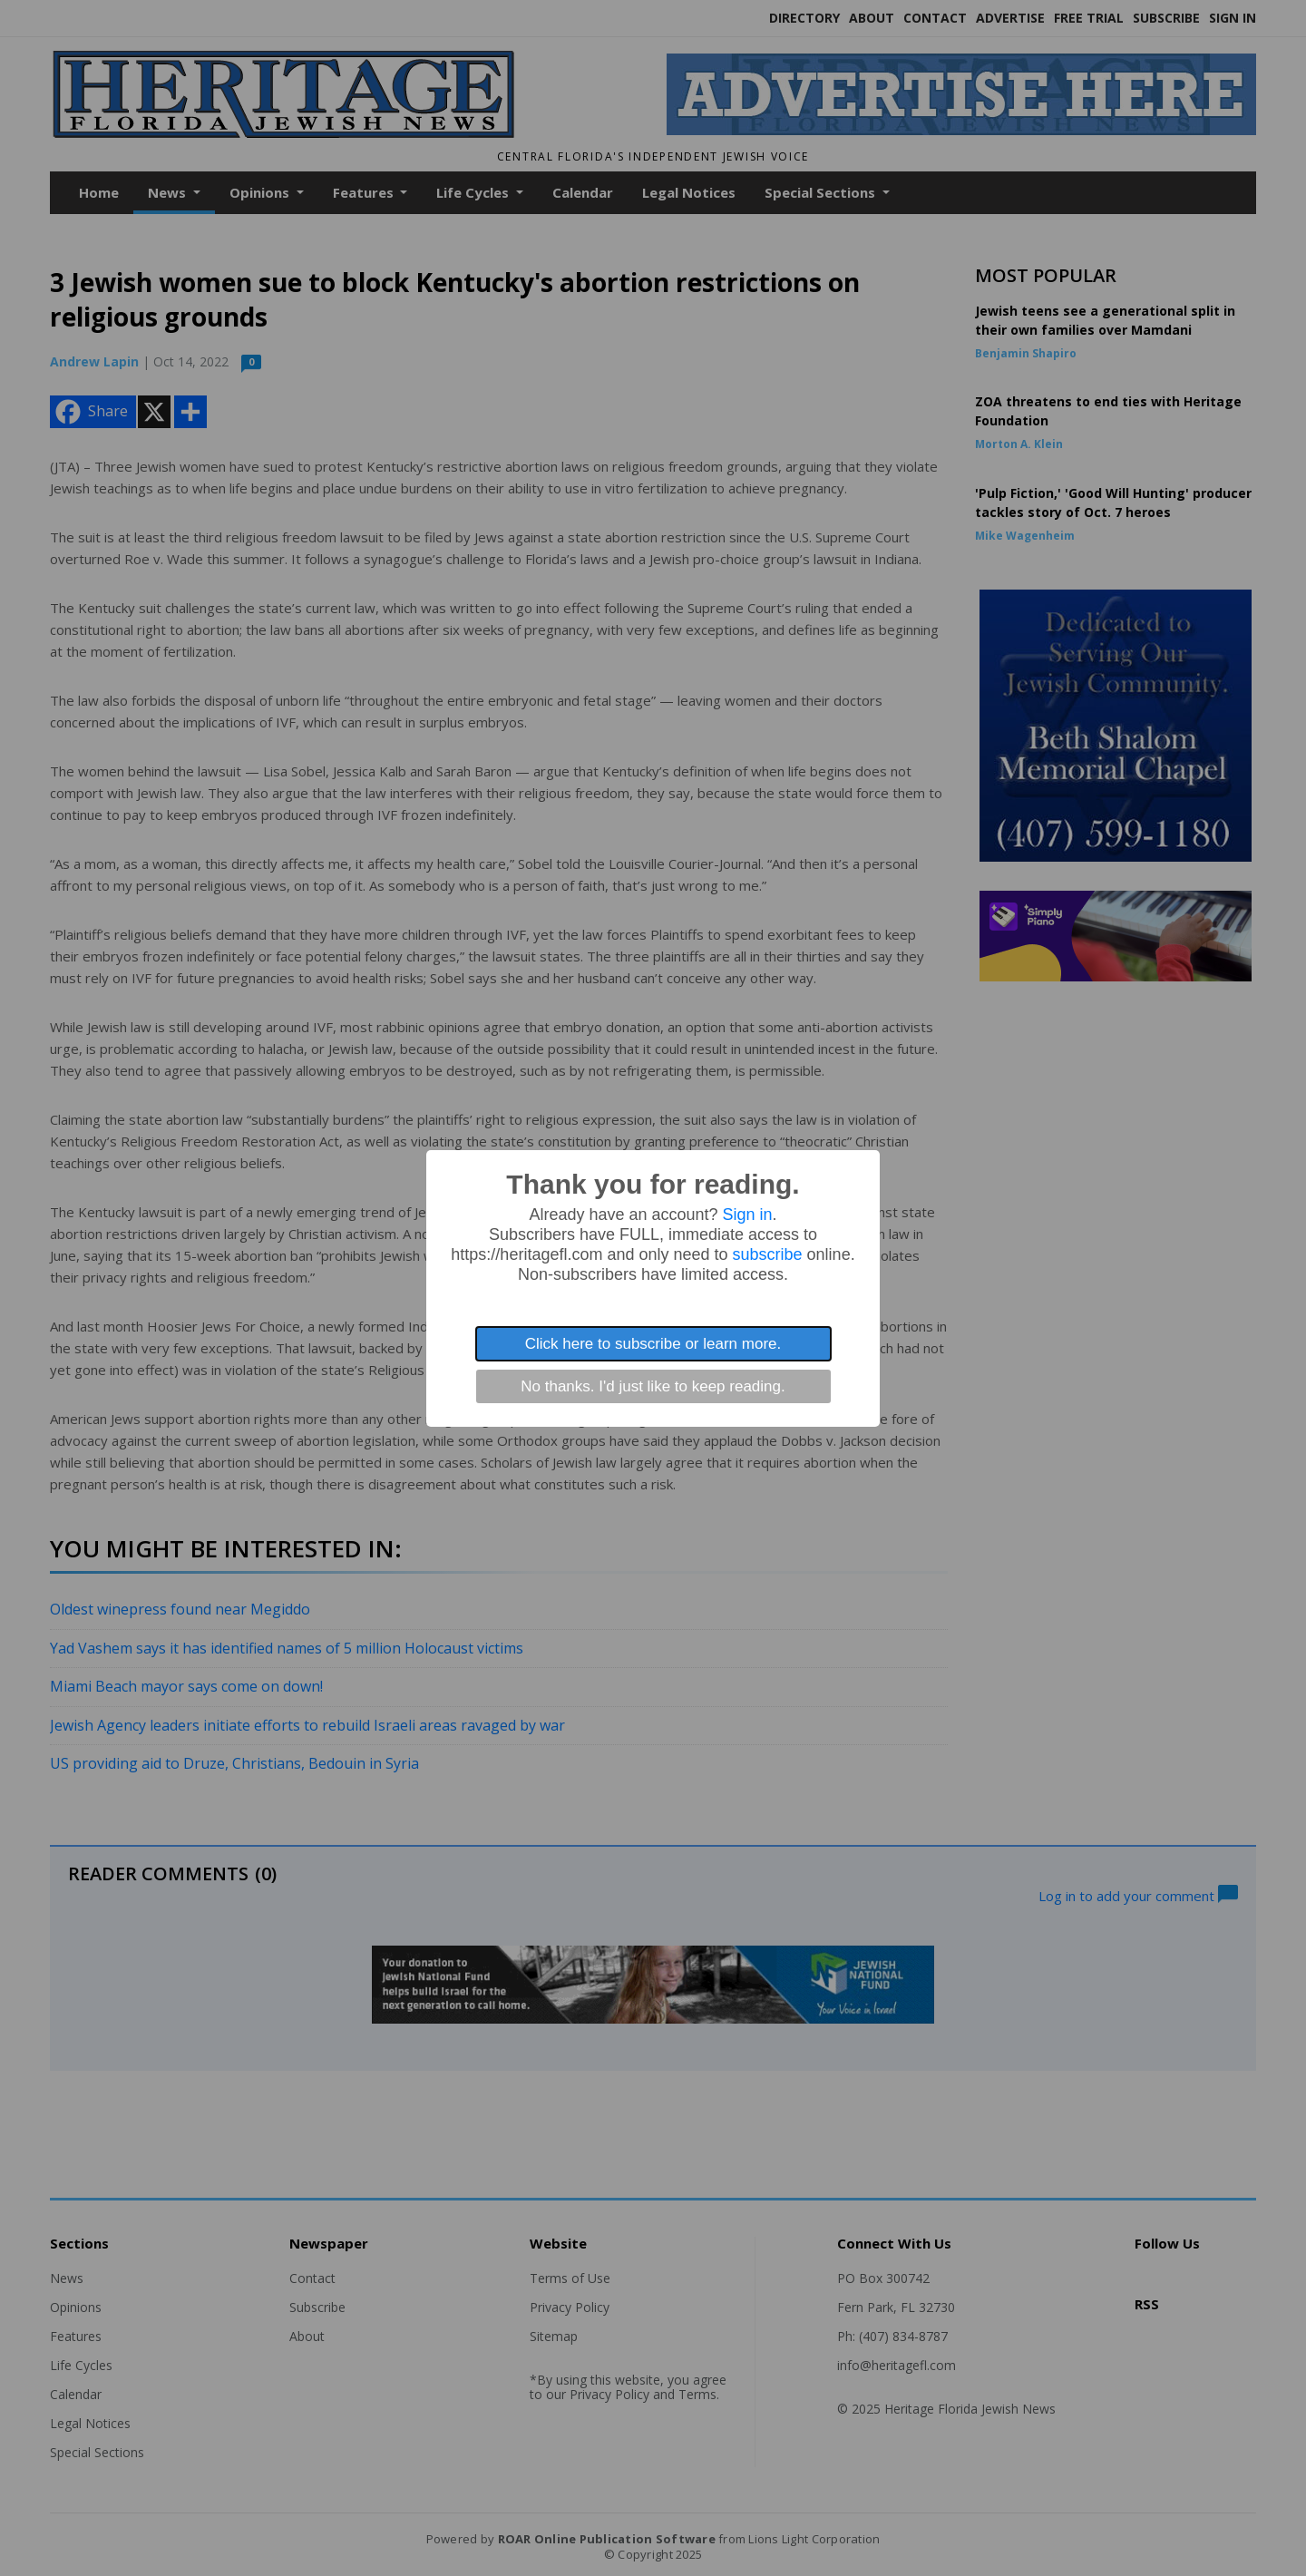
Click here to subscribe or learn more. (653, 1343)
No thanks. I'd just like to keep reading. (653, 1386)
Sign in (748, 1214)
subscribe (768, 1254)
